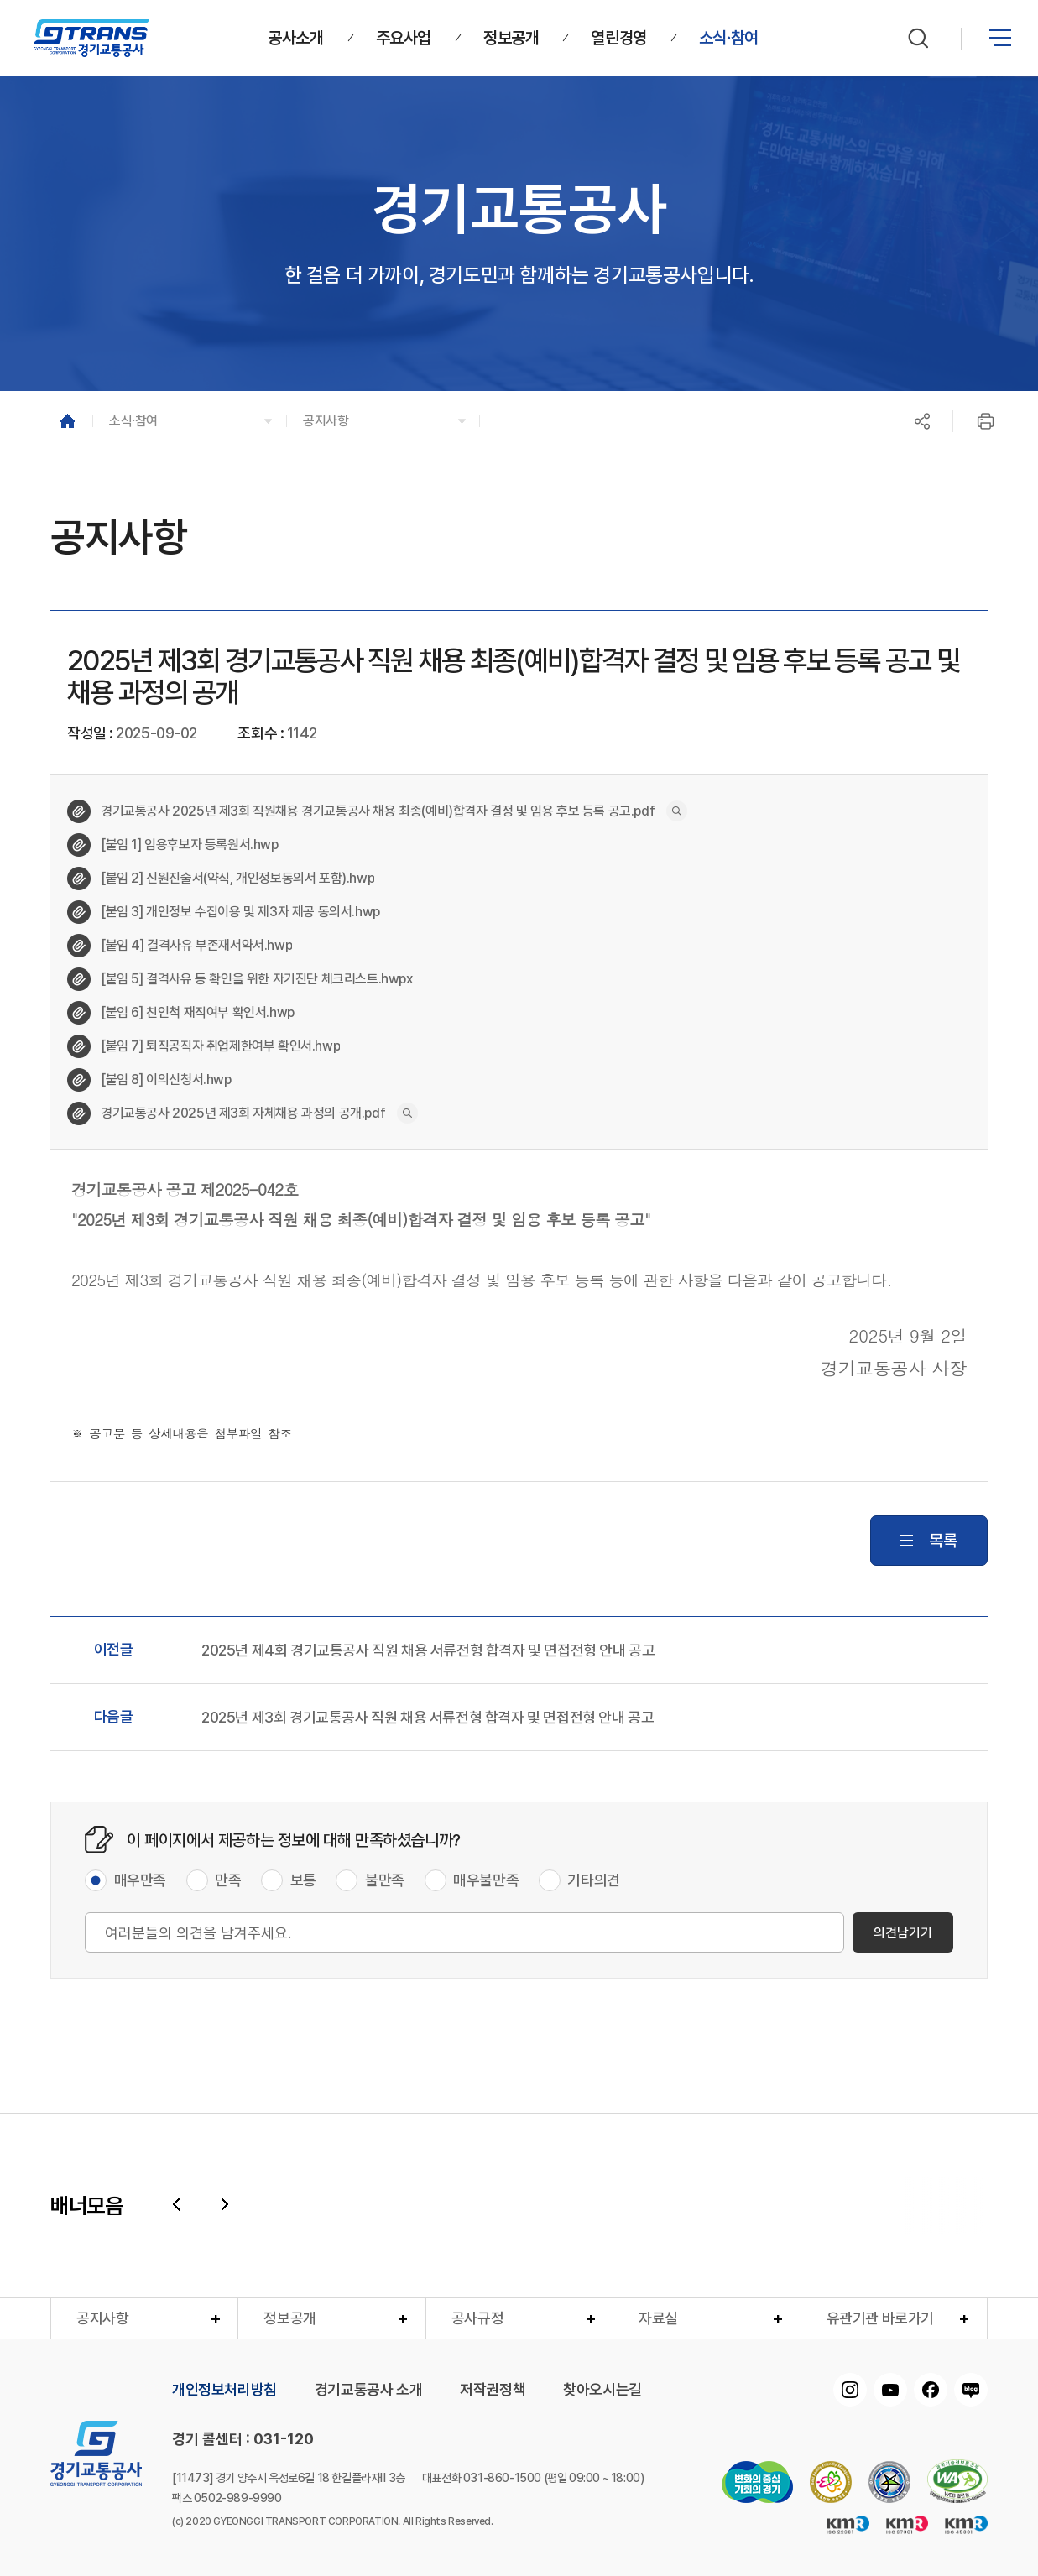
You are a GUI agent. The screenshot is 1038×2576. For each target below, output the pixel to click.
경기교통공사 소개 (368, 2389)
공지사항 (102, 2318)
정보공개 (289, 2318)
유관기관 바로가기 (880, 2318)
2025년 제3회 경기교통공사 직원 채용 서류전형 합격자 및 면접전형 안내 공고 (427, 1717)
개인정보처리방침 (224, 2389)
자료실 (658, 2318)
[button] (189, 421)
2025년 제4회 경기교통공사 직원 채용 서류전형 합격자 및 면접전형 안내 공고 (428, 1650)
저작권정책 (492, 2389)
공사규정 (477, 2318)
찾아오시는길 (602, 2389)
